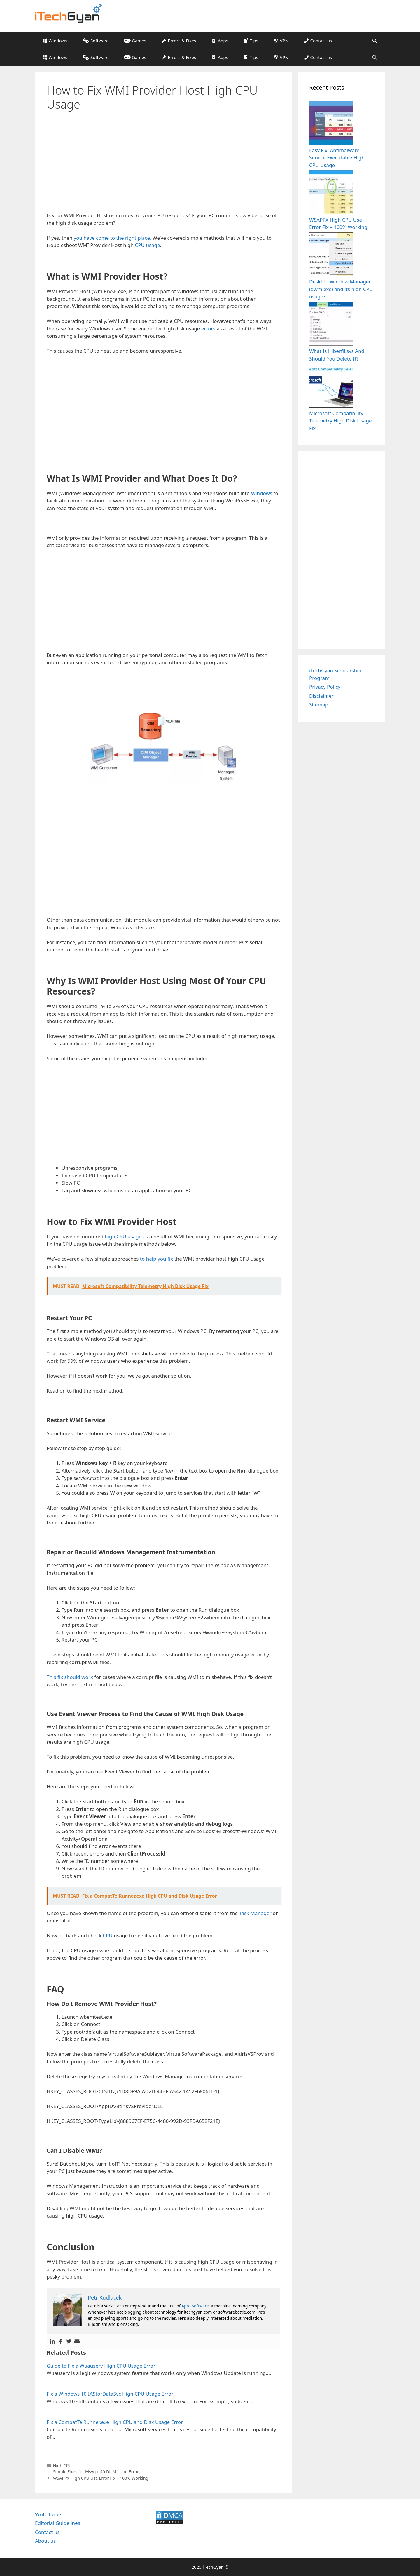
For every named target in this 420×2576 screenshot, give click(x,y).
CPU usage (147, 245)
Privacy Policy (324, 686)
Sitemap (318, 704)
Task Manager (255, 1913)
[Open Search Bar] (374, 40)
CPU (107, 1935)
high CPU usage (123, 1236)
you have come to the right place (112, 237)
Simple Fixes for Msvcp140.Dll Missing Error (96, 2471)
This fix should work (70, 1677)
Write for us (48, 2514)
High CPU (62, 2465)
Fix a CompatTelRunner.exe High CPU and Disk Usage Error (115, 2422)
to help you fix (156, 1258)
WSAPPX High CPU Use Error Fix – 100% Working (100, 2478)
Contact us (47, 2532)
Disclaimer (321, 695)
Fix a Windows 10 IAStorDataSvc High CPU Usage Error (110, 2393)
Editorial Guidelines (57, 2523)
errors (208, 328)
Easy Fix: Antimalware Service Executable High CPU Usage (337, 157)
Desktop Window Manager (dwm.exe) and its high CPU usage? (341, 289)
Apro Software (195, 2306)
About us (45, 2540)
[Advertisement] (163, 162)
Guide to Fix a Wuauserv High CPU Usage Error (101, 2365)
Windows (261, 493)
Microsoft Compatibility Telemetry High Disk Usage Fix (340, 420)
